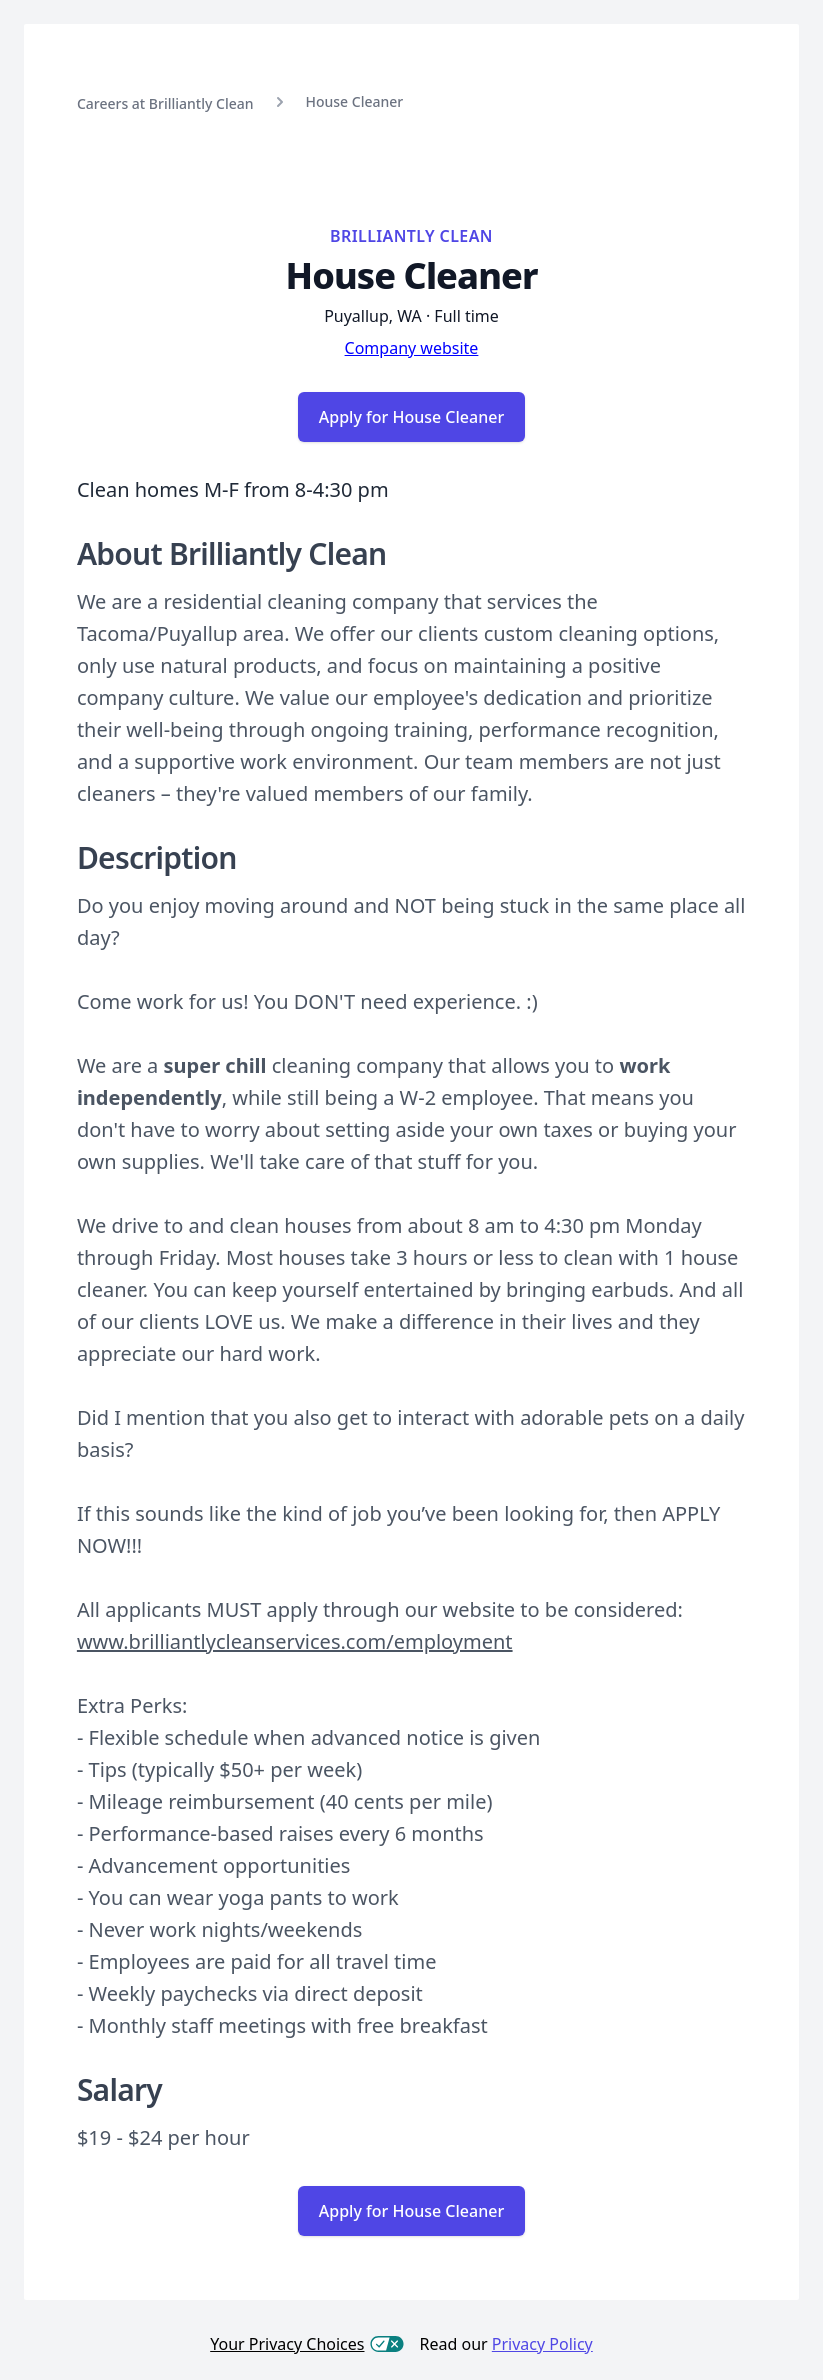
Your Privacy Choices (306, 2344)
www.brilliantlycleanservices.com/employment (295, 1641)
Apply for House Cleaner (411, 417)
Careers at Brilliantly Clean (165, 103)
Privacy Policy (542, 2344)
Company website (412, 348)
